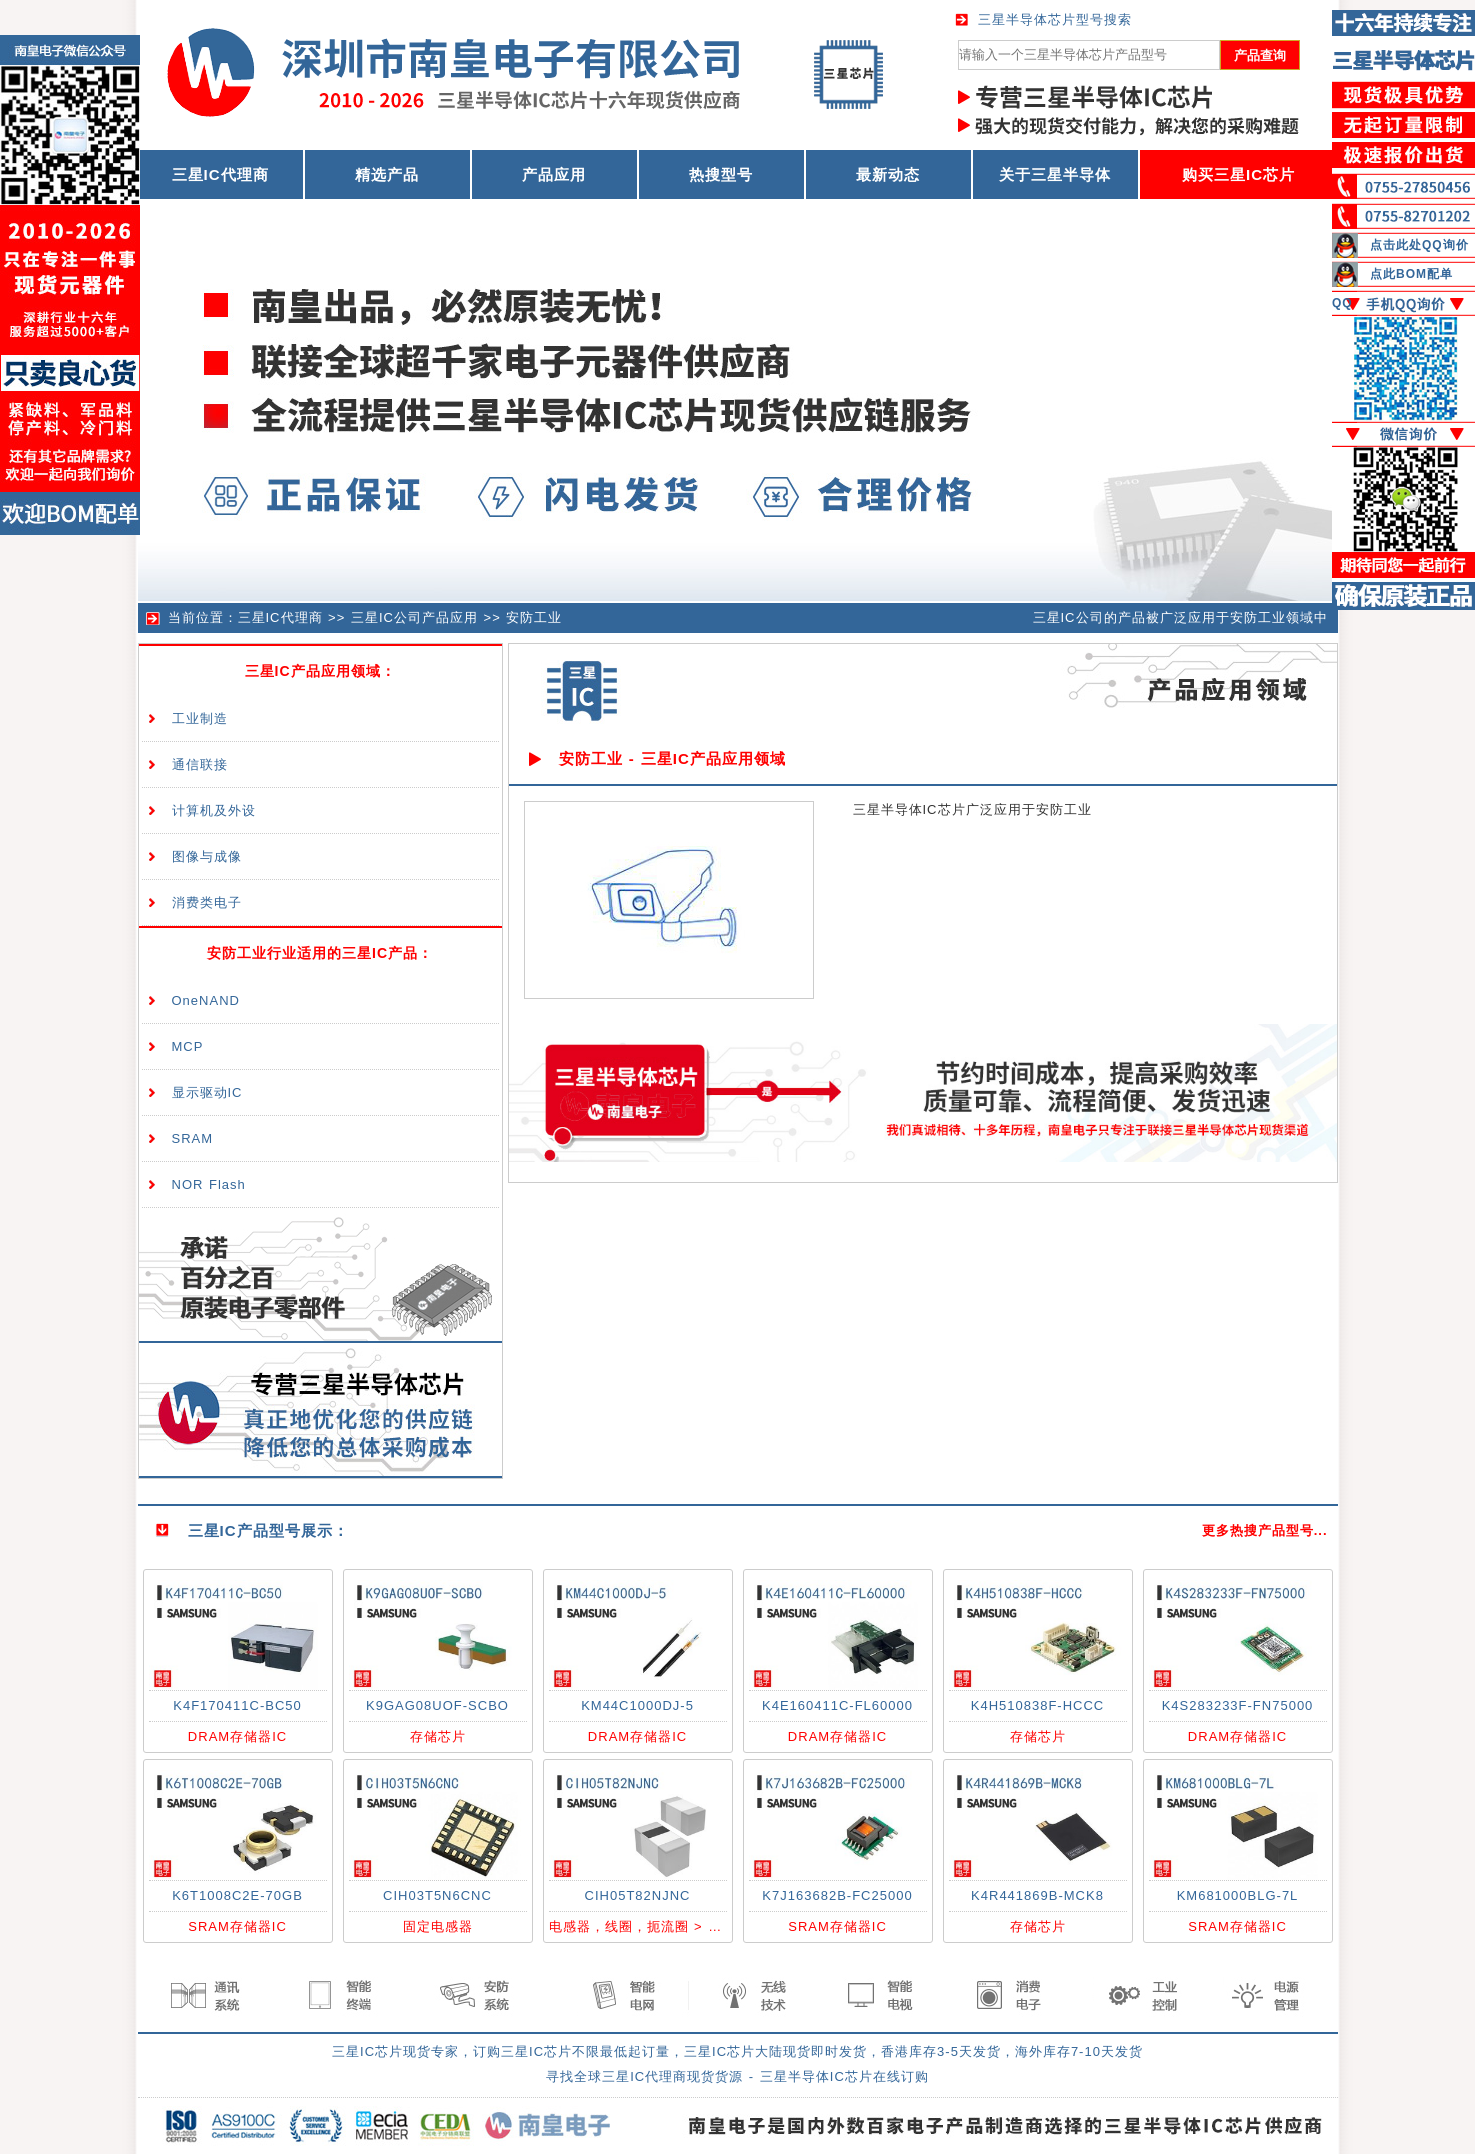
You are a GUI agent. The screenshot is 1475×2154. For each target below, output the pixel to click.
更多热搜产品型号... (1265, 1530)
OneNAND (206, 1000)
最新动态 (888, 174)
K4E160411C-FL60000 (837, 1705)
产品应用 (554, 174)
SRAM (193, 1138)
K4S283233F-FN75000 (1238, 1705)
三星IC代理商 (280, 617)
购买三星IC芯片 (1238, 174)
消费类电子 (207, 902)
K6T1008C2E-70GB (237, 1895)
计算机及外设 (214, 810)
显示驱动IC (207, 1092)
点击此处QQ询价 (1419, 245)
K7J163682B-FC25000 (837, 1895)
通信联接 (200, 764)
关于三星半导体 (1055, 174)
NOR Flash (209, 1184)
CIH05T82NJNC (638, 1895)
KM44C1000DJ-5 (637, 1705)
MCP (188, 1046)
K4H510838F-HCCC (1038, 1705)
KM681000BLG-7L (1238, 1895)
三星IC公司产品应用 (414, 617)
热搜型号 (721, 174)
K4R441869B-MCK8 (1037, 1895)
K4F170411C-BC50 (237, 1705)
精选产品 (387, 174)
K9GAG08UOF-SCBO (437, 1705)
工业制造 (200, 718)
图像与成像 (207, 856)
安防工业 (534, 617)
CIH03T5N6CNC (437, 1895)
